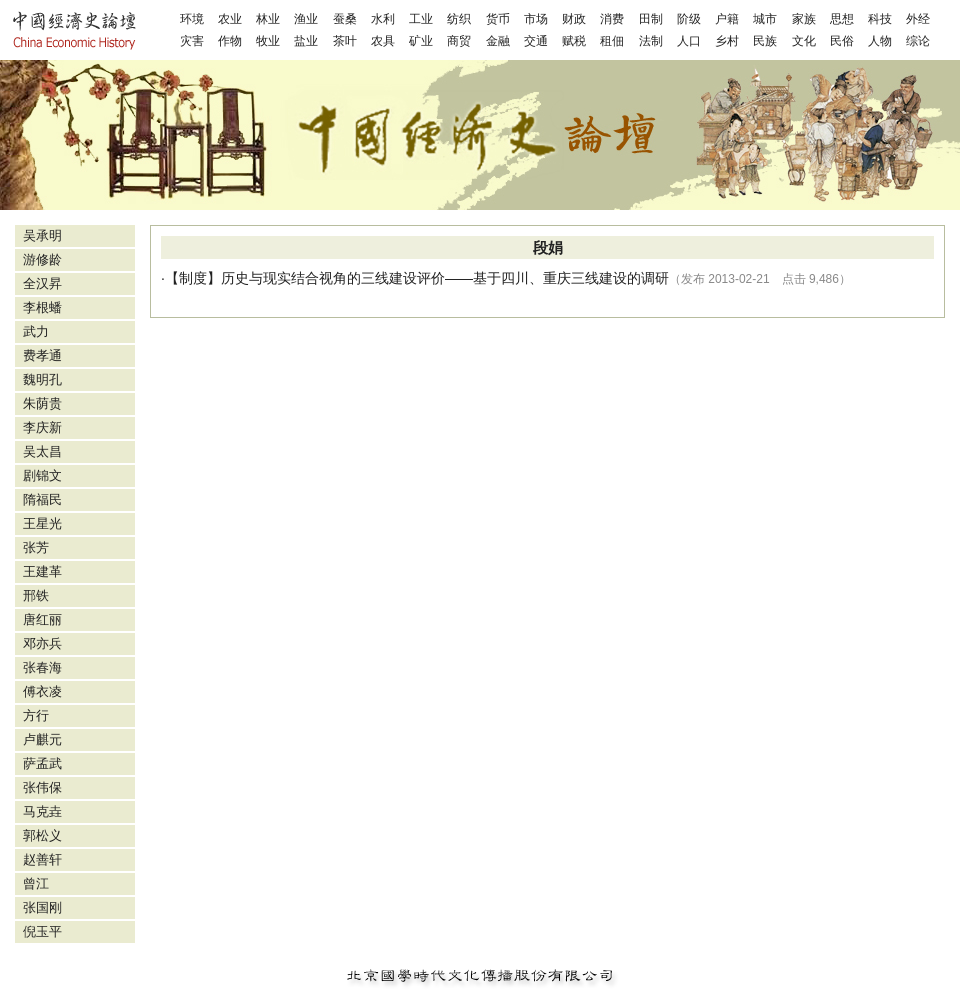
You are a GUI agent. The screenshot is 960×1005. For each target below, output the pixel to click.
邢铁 (36, 595)
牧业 (268, 41)
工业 (421, 19)
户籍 (727, 19)
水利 (383, 19)
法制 (651, 41)
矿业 (421, 41)
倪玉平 (42, 931)
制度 (193, 278)
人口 (689, 41)
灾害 (192, 41)
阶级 (689, 19)
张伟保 (42, 787)
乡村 (727, 41)
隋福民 (42, 499)
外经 (918, 19)
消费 (612, 19)
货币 (498, 19)
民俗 (842, 41)
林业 (268, 19)
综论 (918, 41)
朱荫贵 (42, 403)
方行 (36, 715)
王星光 (42, 523)
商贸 (459, 41)
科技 (880, 19)
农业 (230, 19)
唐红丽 (42, 619)
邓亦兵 (42, 643)
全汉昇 (42, 283)
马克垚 (42, 811)
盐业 (306, 41)
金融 (498, 41)
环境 (192, 19)
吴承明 (42, 235)
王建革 (42, 571)
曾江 (36, 883)
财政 (574, 19)
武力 (36, 331)
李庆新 (42, 427)
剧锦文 (42, 475)
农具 (383, 41)
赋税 (574, 41)
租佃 (612, 41)
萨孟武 (42, 763)
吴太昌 (42, 451)
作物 (230, 41)
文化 (804, 41)
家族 (804, 19)
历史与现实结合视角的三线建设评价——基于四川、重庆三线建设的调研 (445, 278)
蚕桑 (345, 19)
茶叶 (345, 41)
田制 (651, 19)
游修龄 (42, 259)
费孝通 (42, 355)
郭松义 (42, 835)
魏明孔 (42, 379)
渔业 (306, 19)
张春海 (42, 667)
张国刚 (42, 907)
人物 (880, 41)
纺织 (459, 19)
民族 (765, 41)
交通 (536, 41)
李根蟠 (42, 307)
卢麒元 (42, 739)
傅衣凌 (42, 691)
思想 (842, 19)
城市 (765, 19)
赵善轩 (42, 859)
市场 (536, 19)
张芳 (36, 547)
